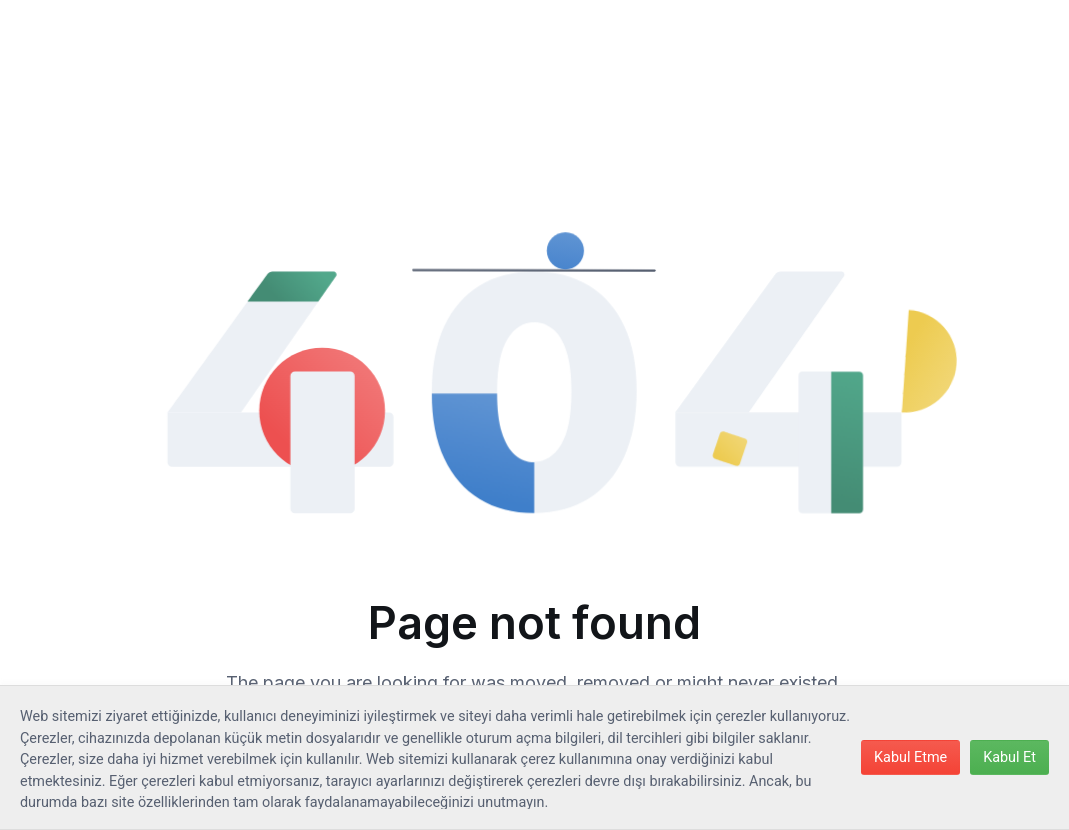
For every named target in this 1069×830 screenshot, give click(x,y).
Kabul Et (1009, 757)
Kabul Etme (910, 757)
